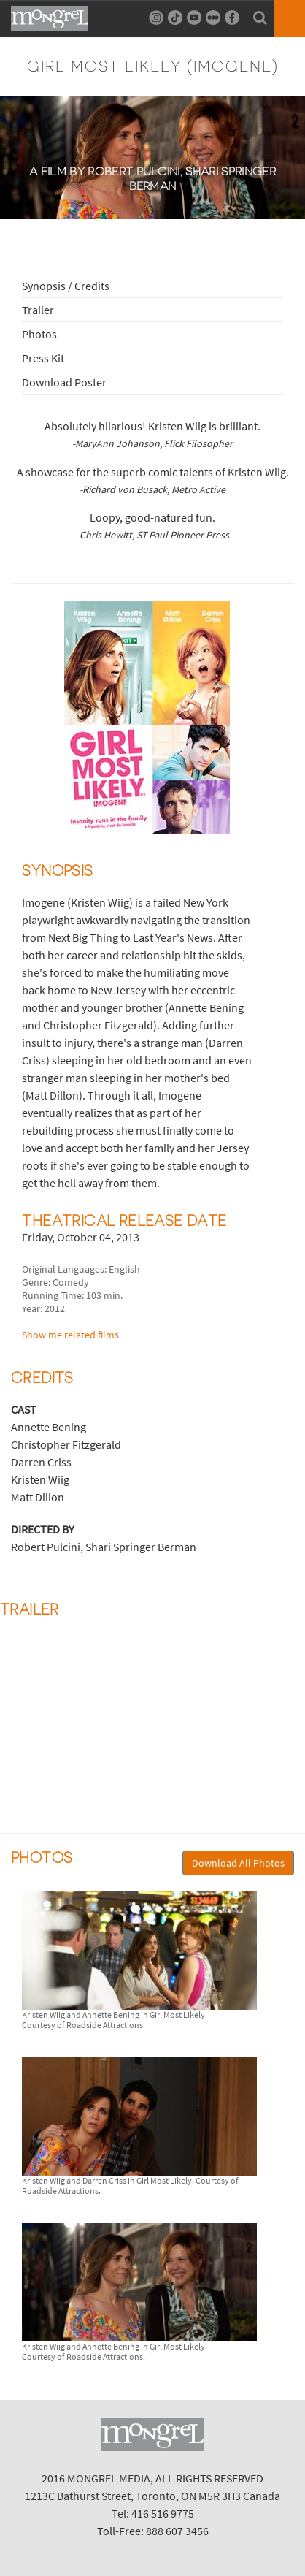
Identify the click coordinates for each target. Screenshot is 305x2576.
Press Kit (43, 358)
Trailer (38, 309)
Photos (39, 334)
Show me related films (70, 1334)
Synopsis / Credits (65, 285)
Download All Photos (238, 1863)
